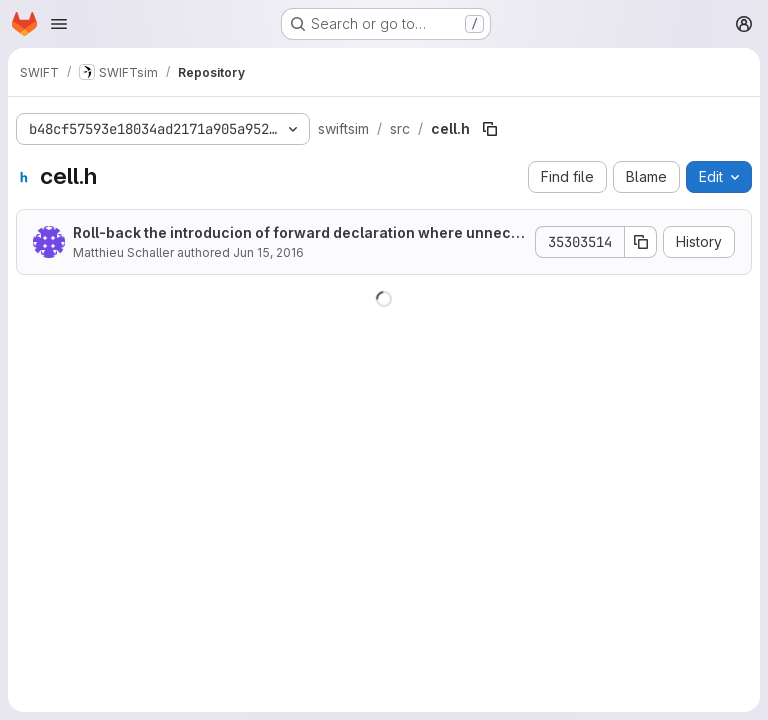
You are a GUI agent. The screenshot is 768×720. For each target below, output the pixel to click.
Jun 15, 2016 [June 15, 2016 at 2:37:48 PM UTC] (268, 252)
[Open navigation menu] (59, 24)
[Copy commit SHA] (641, 242)
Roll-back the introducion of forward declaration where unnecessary (296, 233)
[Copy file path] (490, 129)
